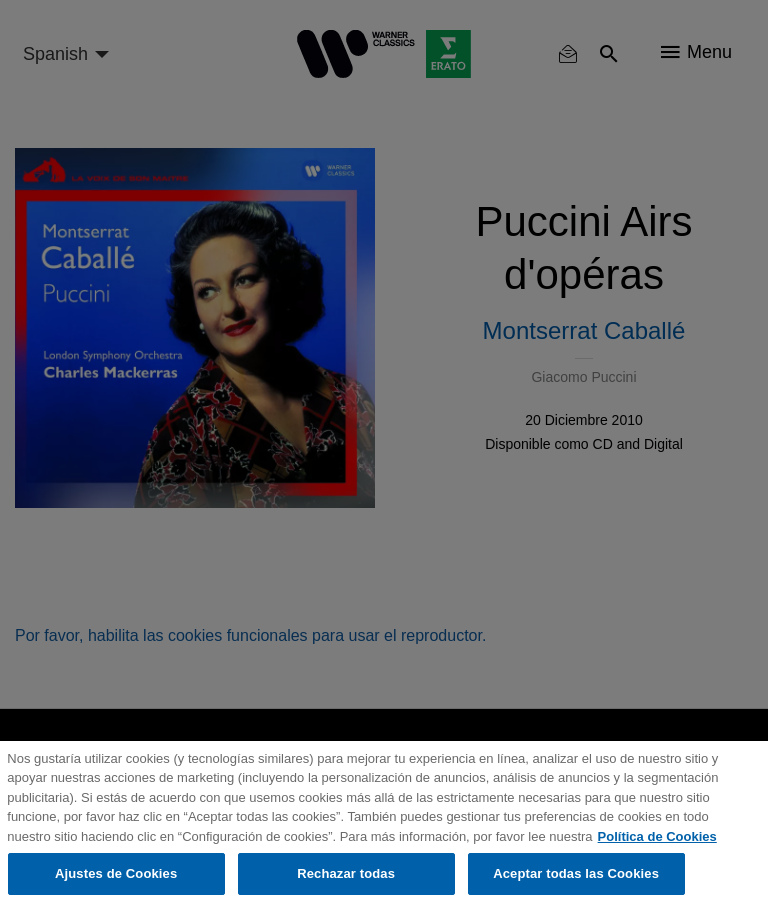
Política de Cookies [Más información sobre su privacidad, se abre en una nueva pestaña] (657, 836)
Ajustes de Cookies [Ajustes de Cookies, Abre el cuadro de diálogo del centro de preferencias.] (116, 873)
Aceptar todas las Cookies (576, 873)
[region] (384, 826)
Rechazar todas (346, 873)
